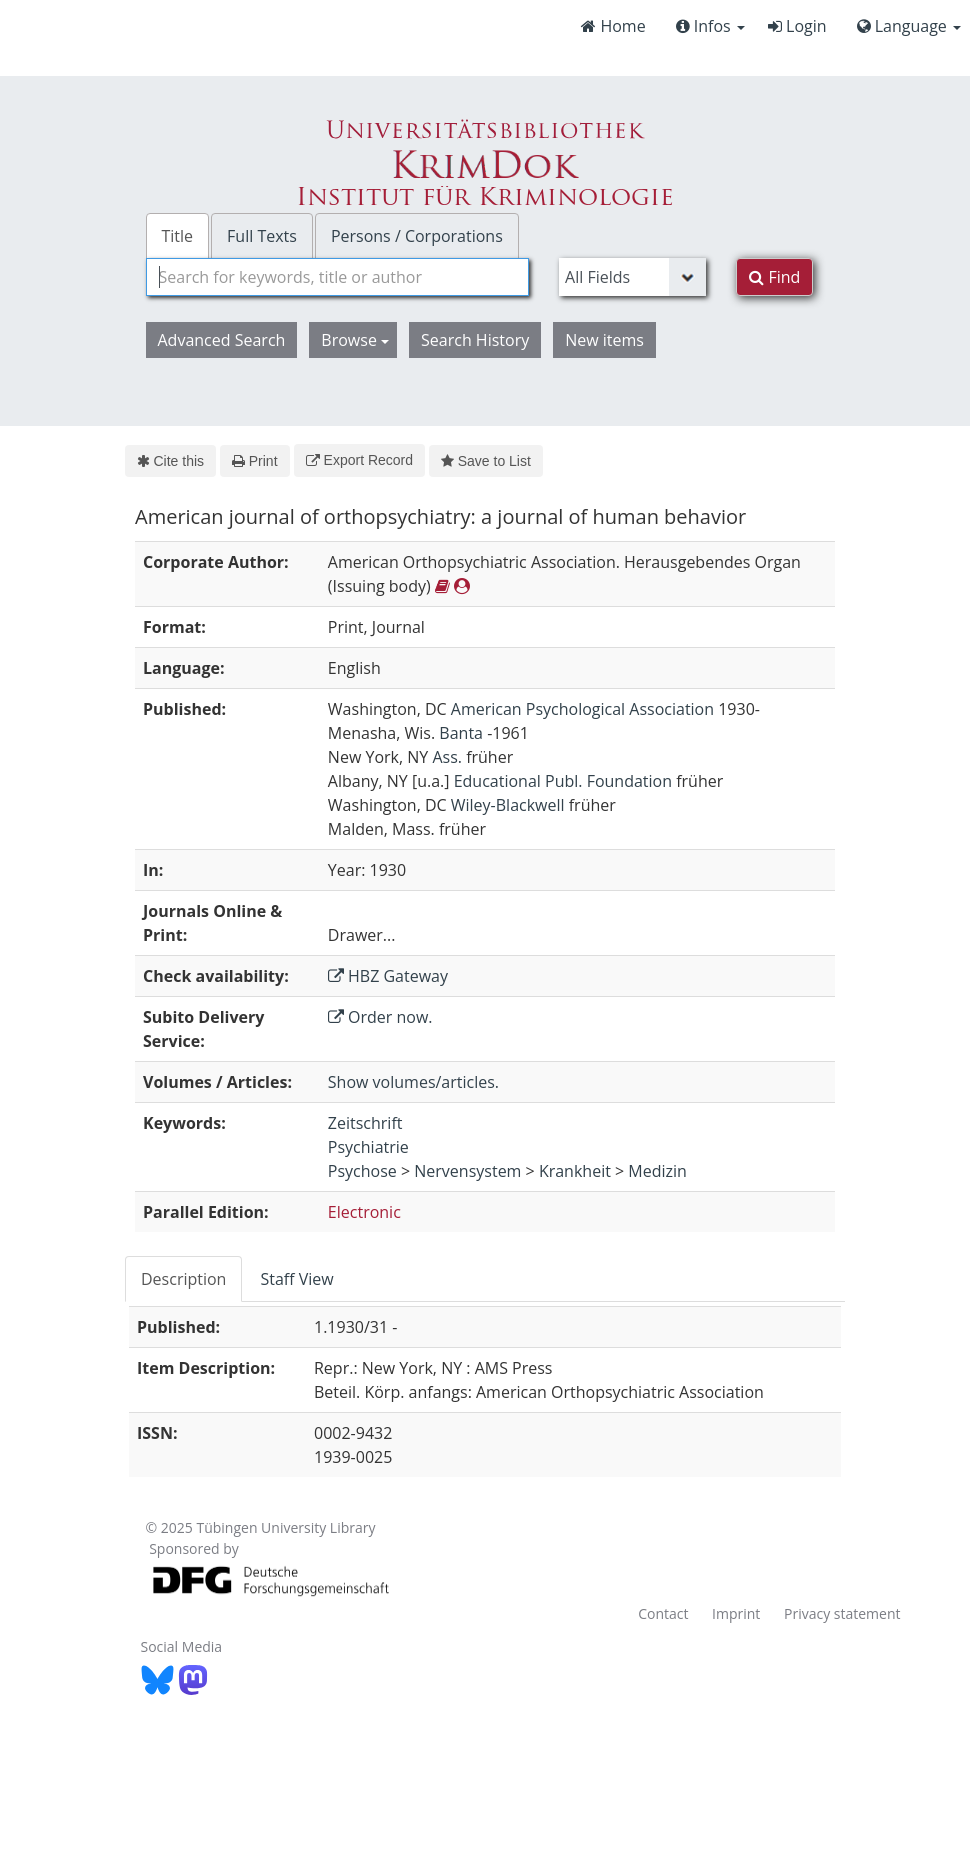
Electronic (364, 1212)
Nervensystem (467, 1171)
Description (183, 1279)
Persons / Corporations (417, 236)
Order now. (380, 1017)
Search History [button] (475, 340)
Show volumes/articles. (413, 1082)
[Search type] (632, 277)
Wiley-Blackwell (508, 805)
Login (797, 26)
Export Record (359, 460)
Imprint (736, 1613)
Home (613, 26)
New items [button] (604, 340)
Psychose (362, 1171)
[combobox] (338, 277)
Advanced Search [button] (222, 340)
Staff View (296, 1279)
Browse (355, 340)
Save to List (486, 461)
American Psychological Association (582, 709)
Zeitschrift (365, 1123)
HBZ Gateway (388, 976)
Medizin (657, 1171)
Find (774, 277)
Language (909, 26)
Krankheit (575, 1171)
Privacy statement (842, 1613)
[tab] (184, 1279)
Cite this (170, 461)
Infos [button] (710, 26)
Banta (461, 733)
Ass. (447, 757)
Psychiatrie (368, 1147)
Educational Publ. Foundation (563, 781)
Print (254, 461)
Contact (663, 1613)
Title (178, 236)
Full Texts (262, 236)
